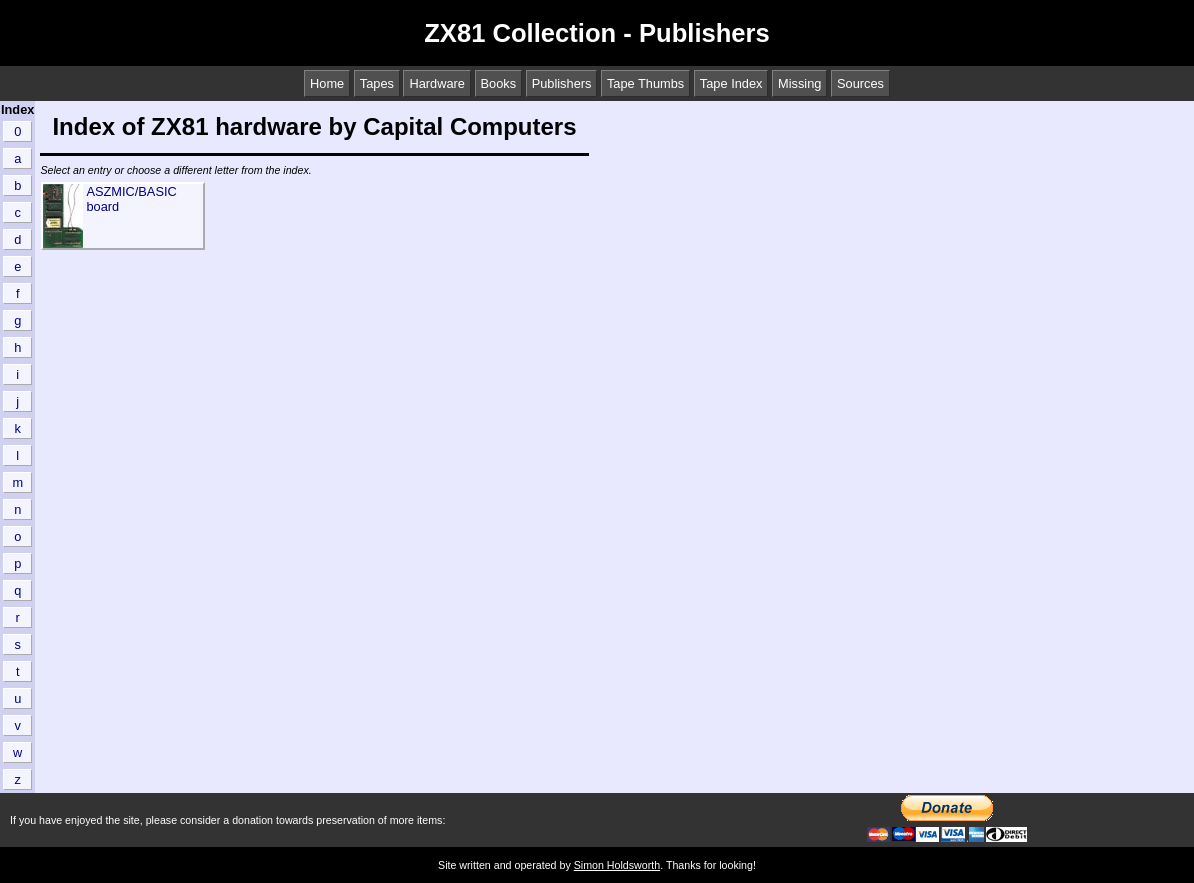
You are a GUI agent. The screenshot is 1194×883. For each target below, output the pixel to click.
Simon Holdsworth (617, 865)
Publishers (562, 83)
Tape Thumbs (645, 83)
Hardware (436, 83)
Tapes (377, 83)
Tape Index (731, 83)
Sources (860, 83)
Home (327, 83)
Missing (799, 83)
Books (499, 83)
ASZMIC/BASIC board (131, 199)
